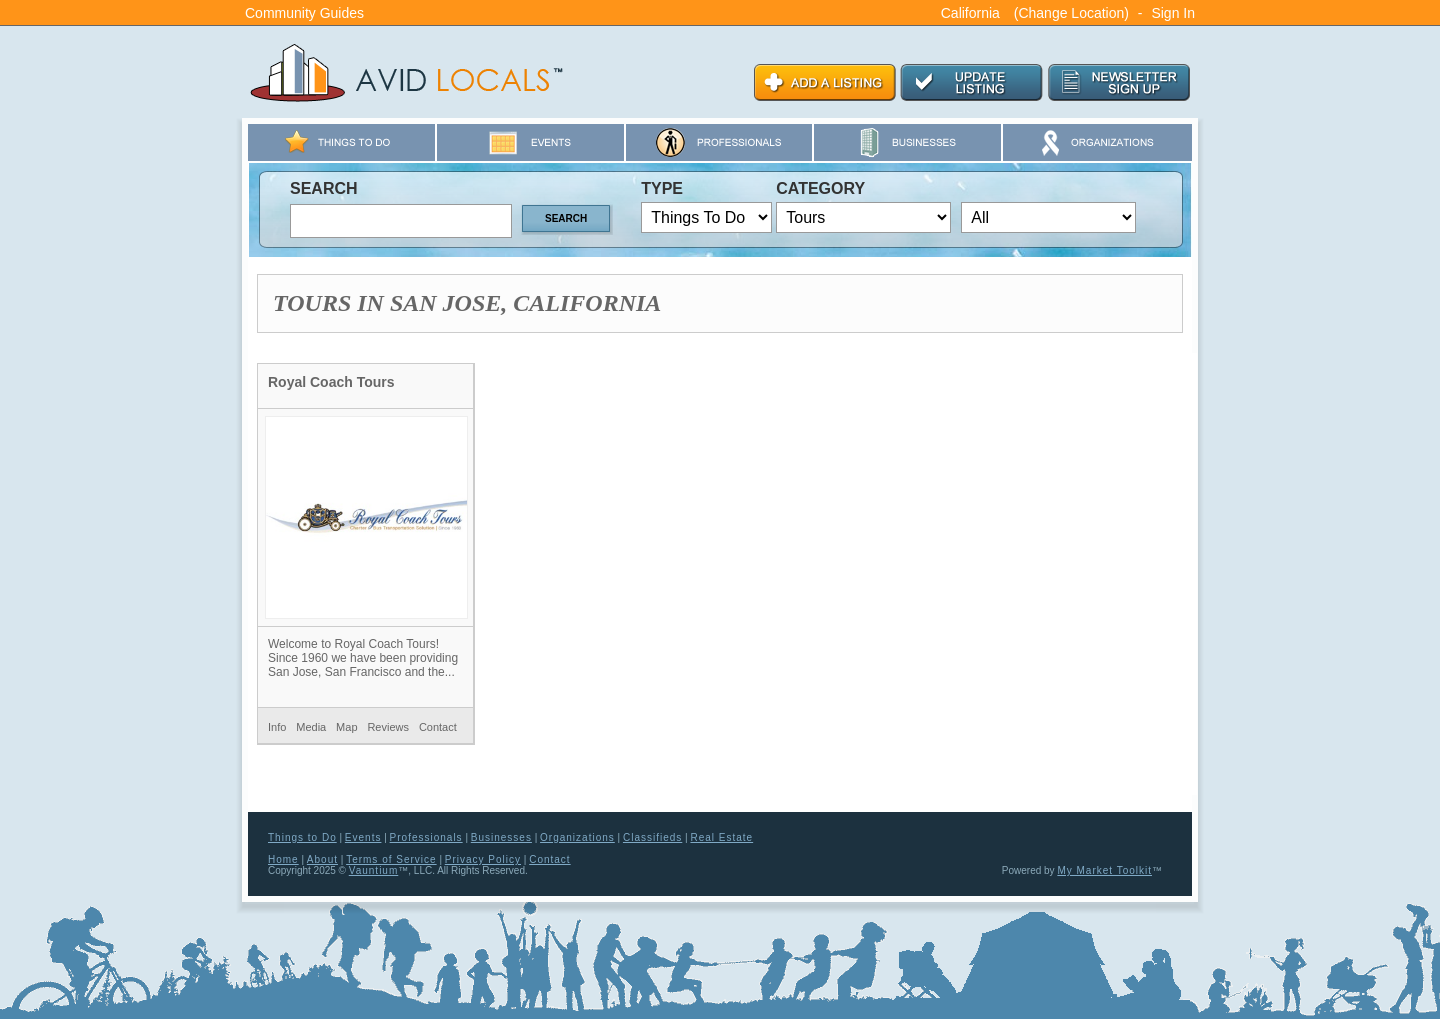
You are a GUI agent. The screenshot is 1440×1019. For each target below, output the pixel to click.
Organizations (577, 837)
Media (311, 727)
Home (283, 859)
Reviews (388, 727)
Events (363, 837)
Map (346, 727)
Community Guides (304, 13)
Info (277, 727)
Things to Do (302, 837)
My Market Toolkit (1104, 870)
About (322, 859)
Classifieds (652, 837)
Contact (438, 727)
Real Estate (721, 837)
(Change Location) (1071, 13)
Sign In (1173, 13)
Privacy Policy (483, 859)
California (970, 13)
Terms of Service (391, 859)
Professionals (426, 837)
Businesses (501, 837)
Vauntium (374, 870)
